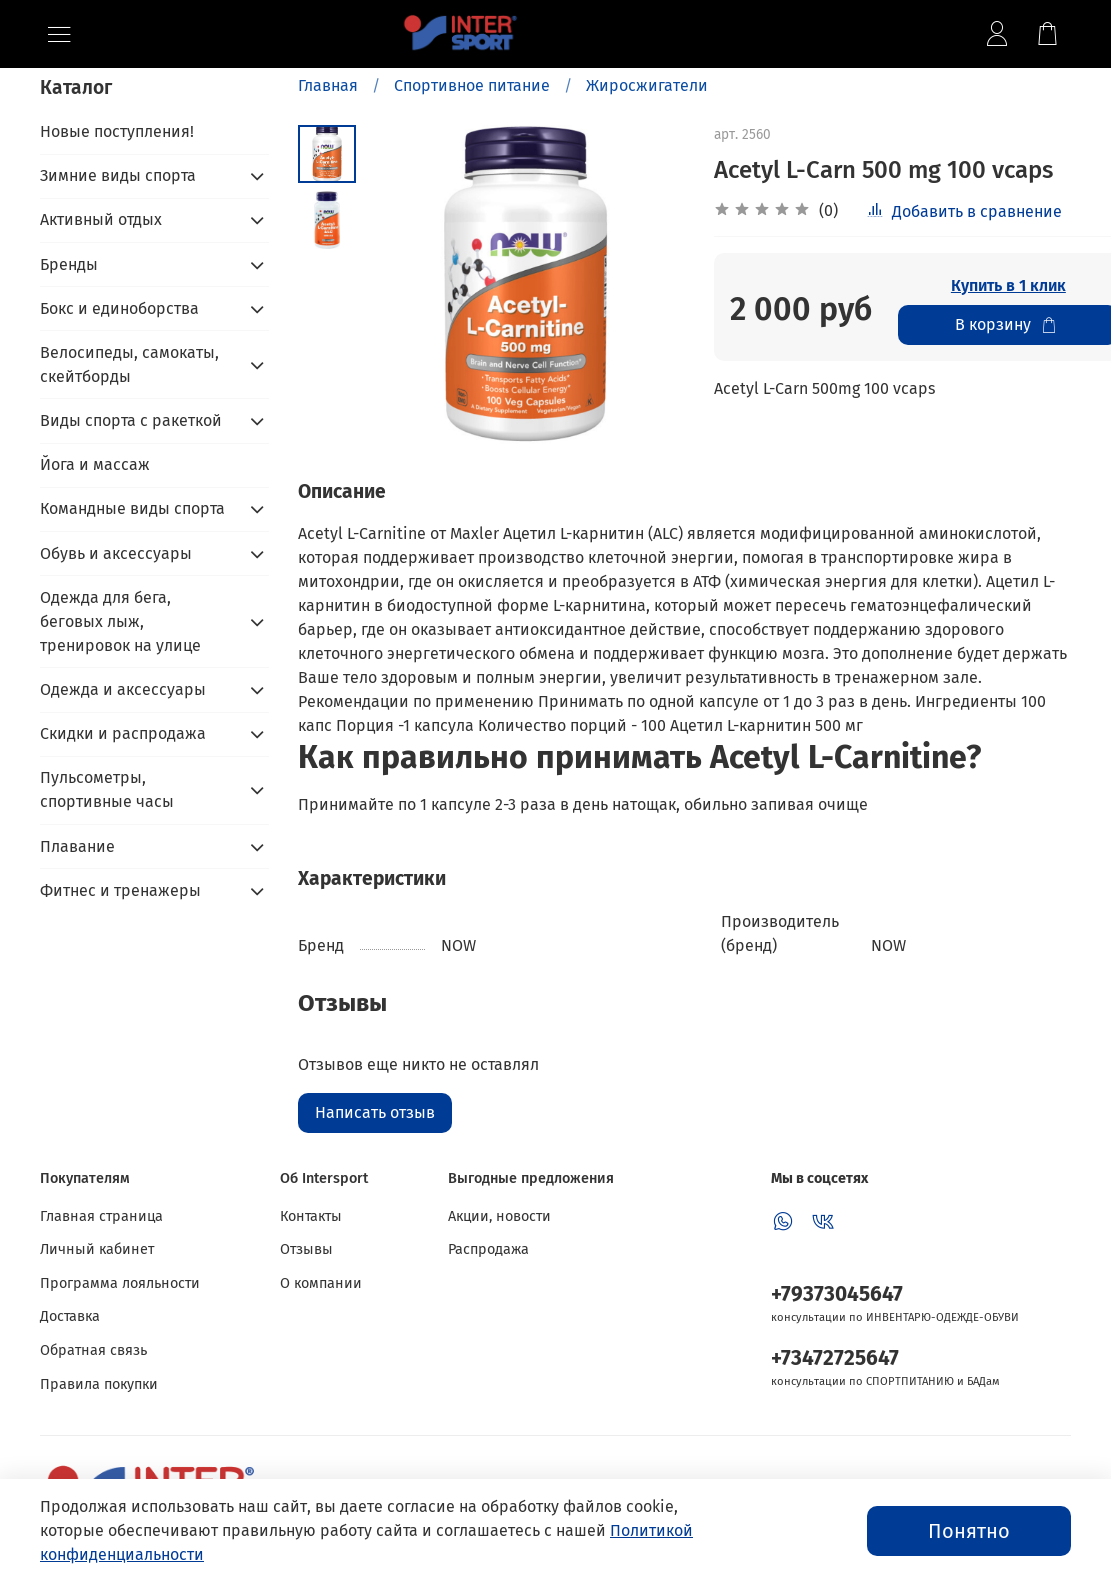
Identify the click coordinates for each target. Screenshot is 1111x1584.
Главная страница (101, 1216)
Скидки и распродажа (123, 733)
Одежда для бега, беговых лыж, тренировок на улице (120, 621)
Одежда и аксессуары (123, 689)
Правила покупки (99, 1384)
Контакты (311, 1216)
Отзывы (306, 1249)
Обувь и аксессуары (116, 553)
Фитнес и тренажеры (120, 890)
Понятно (969, 1531)
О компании (321, 1283)
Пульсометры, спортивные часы (107, 789)
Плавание (77, 846)
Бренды (69, 264)
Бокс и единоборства (119, 308)
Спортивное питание (472, 85)
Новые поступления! (117, 131)
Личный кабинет (97, 1249)
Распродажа (488, 1249)
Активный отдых (101, 219)
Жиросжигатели (647, 85)
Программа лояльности (120, 1283)
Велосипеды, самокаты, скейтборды (129, 364)
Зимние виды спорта (118, 175)
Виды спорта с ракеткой (131, 420)
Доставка (70, 1316)
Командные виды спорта (132, 508)
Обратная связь (93, 1350)
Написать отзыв (375, 1112)
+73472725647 (835, 1358)
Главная (328, 85)
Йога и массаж (95, 464)
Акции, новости (499, 1216)
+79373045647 (837, 1294)
